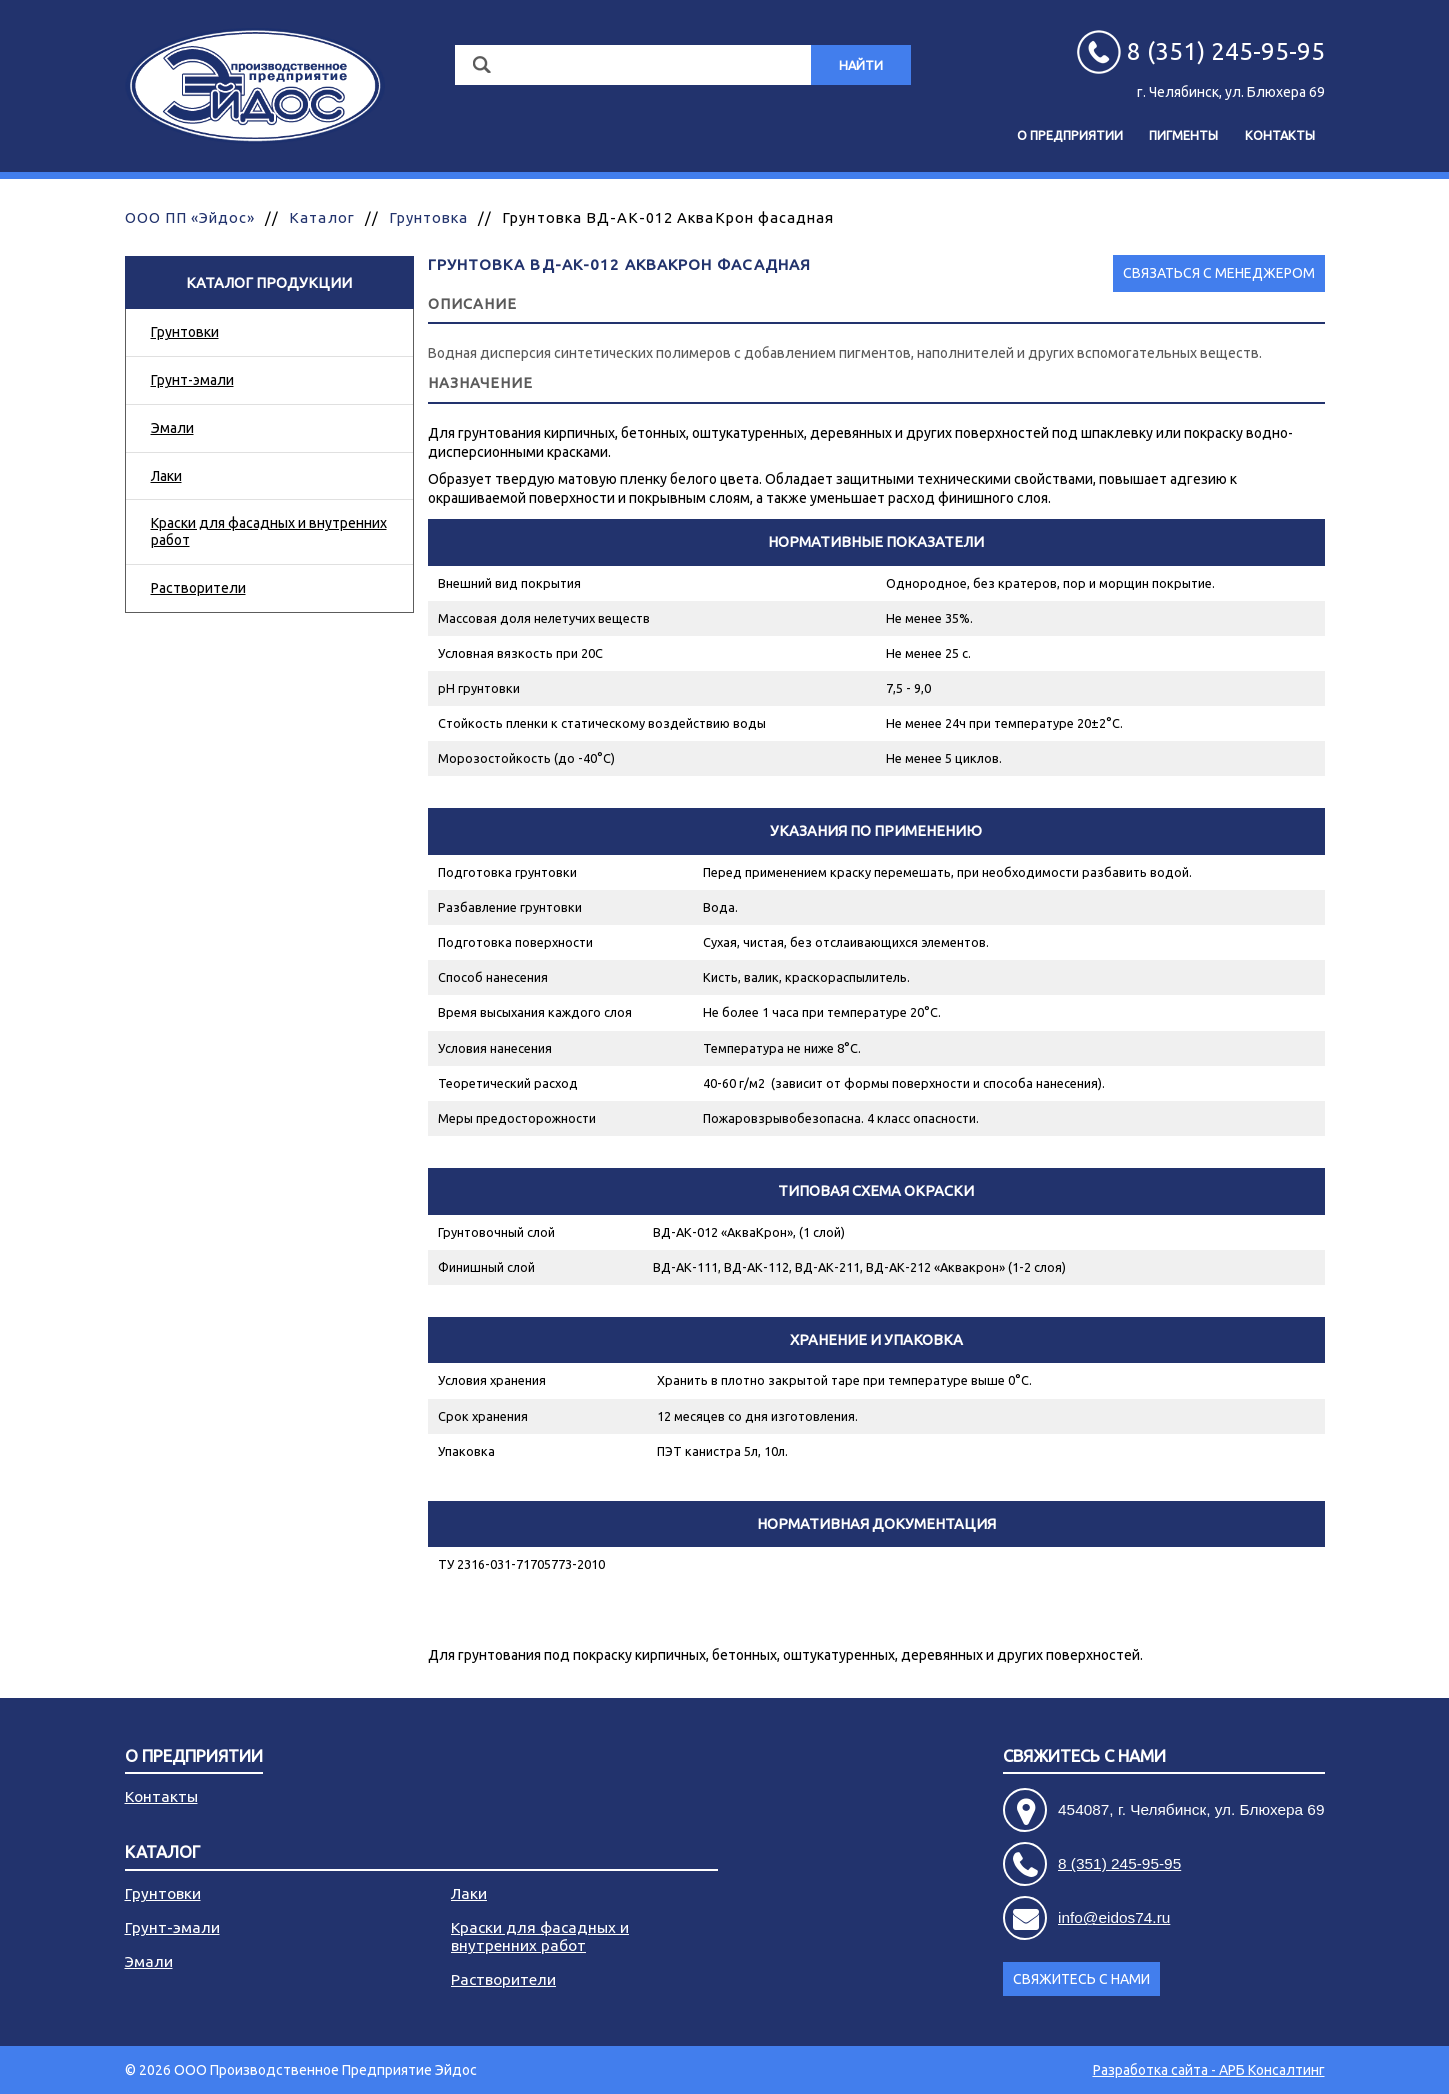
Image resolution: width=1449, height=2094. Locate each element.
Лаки (166, 476)
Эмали (172, 428)
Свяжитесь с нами (1084, 1756)
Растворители (198, 588)
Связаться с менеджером (1219, 273)
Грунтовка (428, 217)
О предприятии (1070, 135)
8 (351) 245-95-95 (1119, 1863)
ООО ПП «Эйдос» (190, 217)
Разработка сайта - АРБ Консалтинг (1209, 2070)
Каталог (321, 217)
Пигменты (1183, 135)
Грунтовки (185, 332)
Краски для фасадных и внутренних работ (269, 531)
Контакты (1280, 135)
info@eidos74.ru (1114, 1917)
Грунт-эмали (192, 380)
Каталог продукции (269, 282)
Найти (861, 65)
